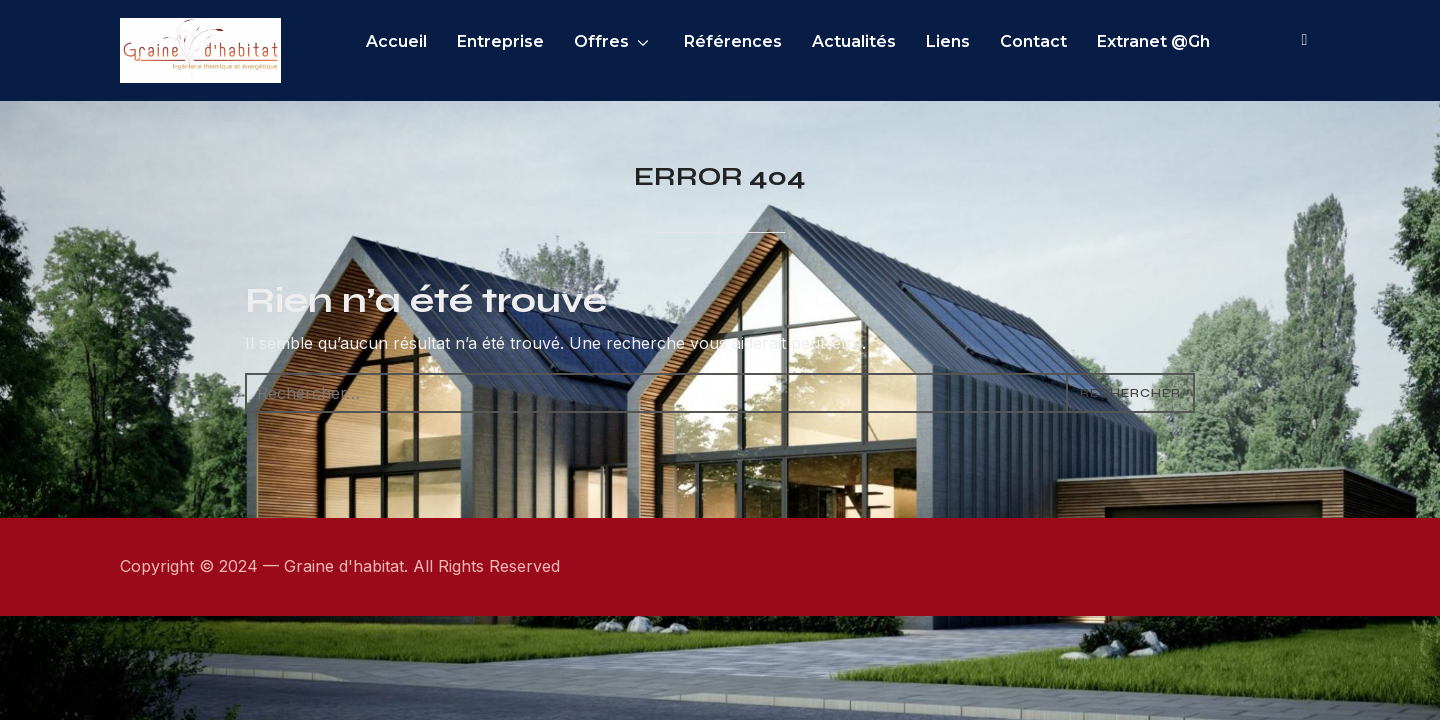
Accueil (433, 41)
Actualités (891, 41)
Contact (1070, 41)
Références (770, 41)
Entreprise (537, 41)
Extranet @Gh (1190, 41)
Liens (985, 41)
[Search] (1305, 38)
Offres (638, 41)
